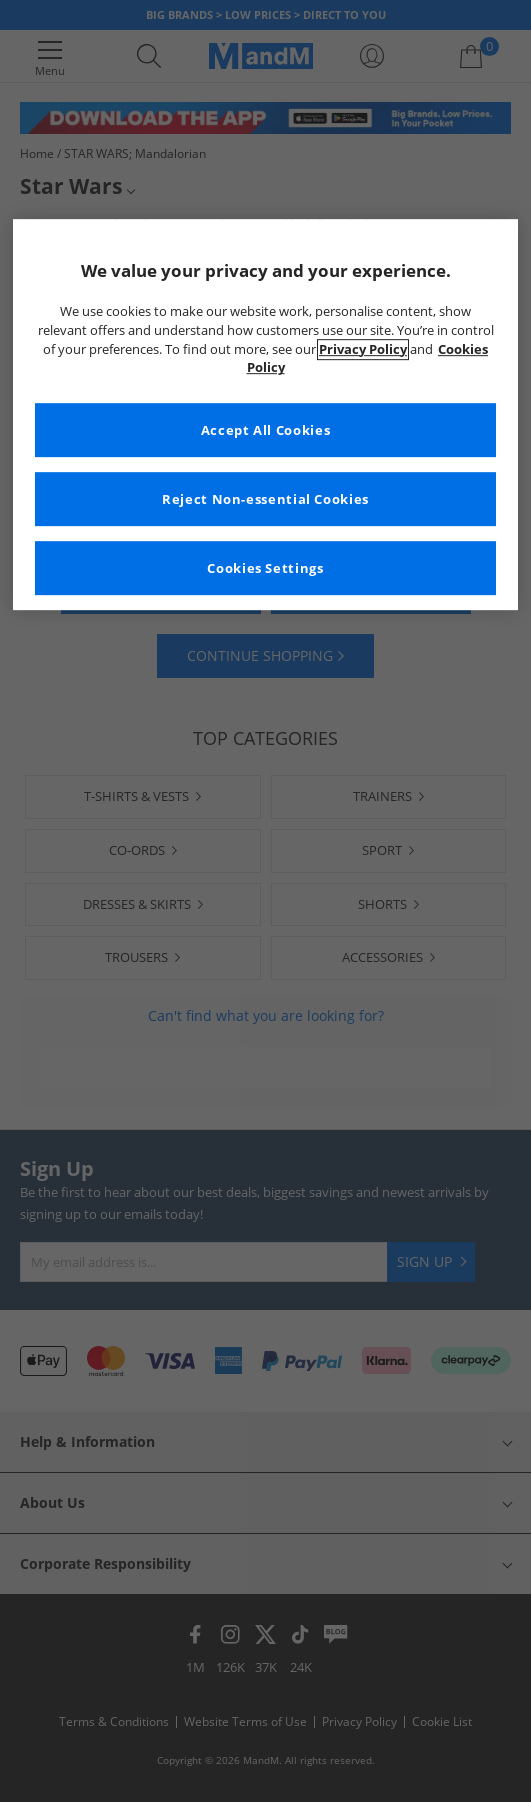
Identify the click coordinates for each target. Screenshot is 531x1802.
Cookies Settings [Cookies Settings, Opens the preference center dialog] (265, 568)
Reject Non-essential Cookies (265, 499)
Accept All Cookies (265, 430)
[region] (265, 414)
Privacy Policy (363, 349)
